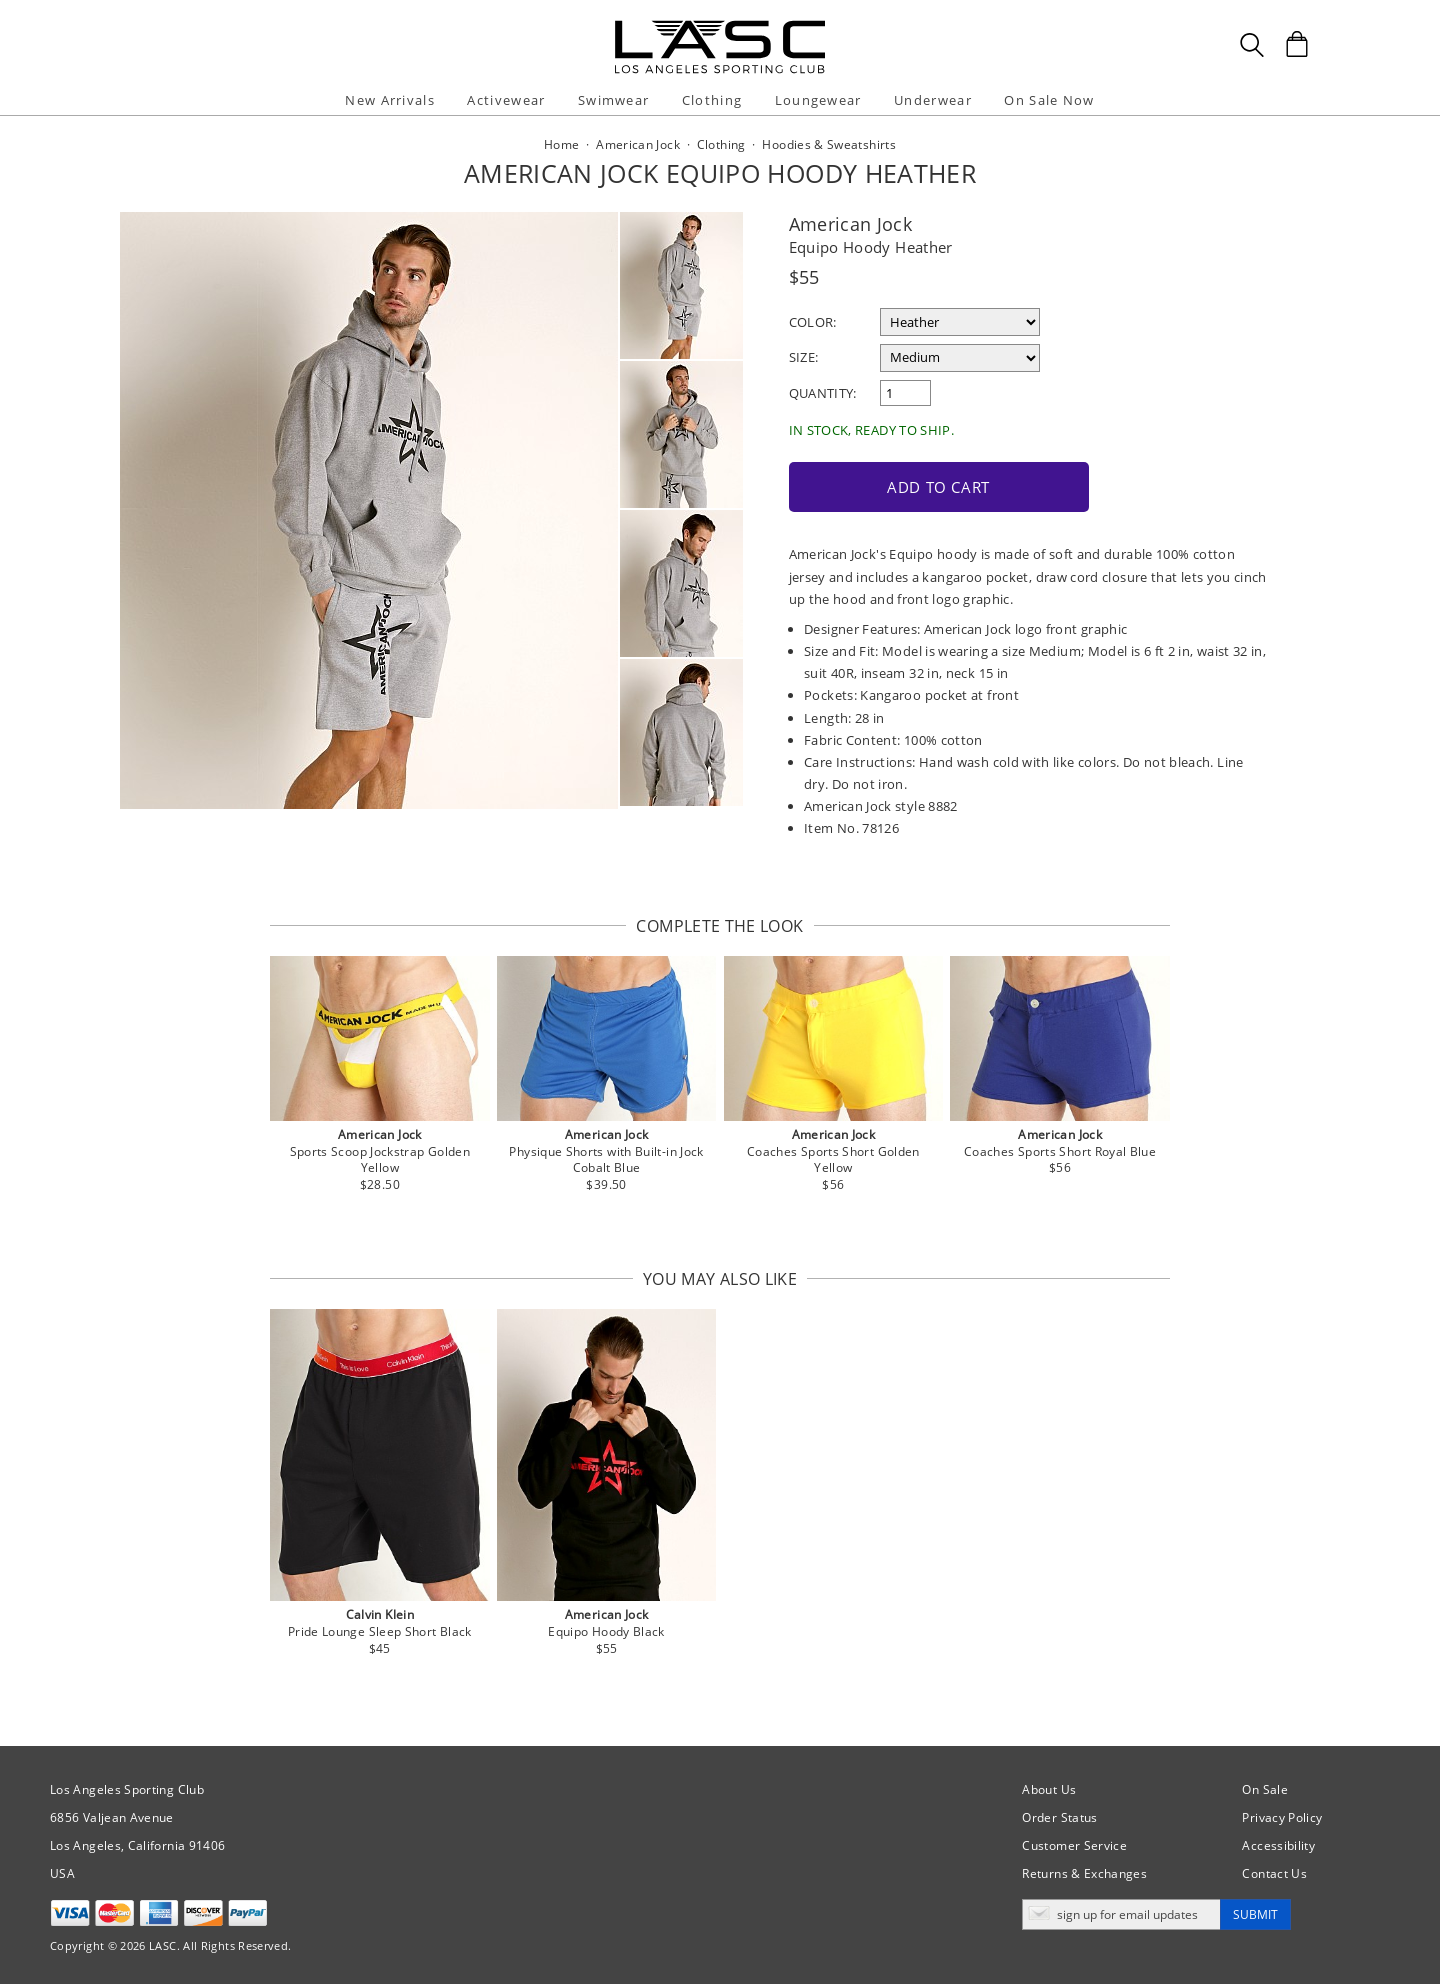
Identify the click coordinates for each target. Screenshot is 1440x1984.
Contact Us (1274, 1871)
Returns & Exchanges (1084, 1871)
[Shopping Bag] (1297, 44)
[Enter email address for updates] (1121, 1912)
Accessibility (1278, 1843)
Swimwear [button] (613, 100)
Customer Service (1074, 1843)
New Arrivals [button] (390, 100)
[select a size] (960, 358)
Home (561, 144)
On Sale (1265, 1787)
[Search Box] (1252, 45)
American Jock (851, 224)
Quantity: (823, 393)
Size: (804, 357)
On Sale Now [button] (1049, 100)
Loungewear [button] (818, 100)
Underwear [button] (933, 100)
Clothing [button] (712, 100)
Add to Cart (928, 485)
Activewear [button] (506, 100)
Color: (813, 322)
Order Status (1059, 1815)
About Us (1049, 1787)
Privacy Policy (1282, 1815)
